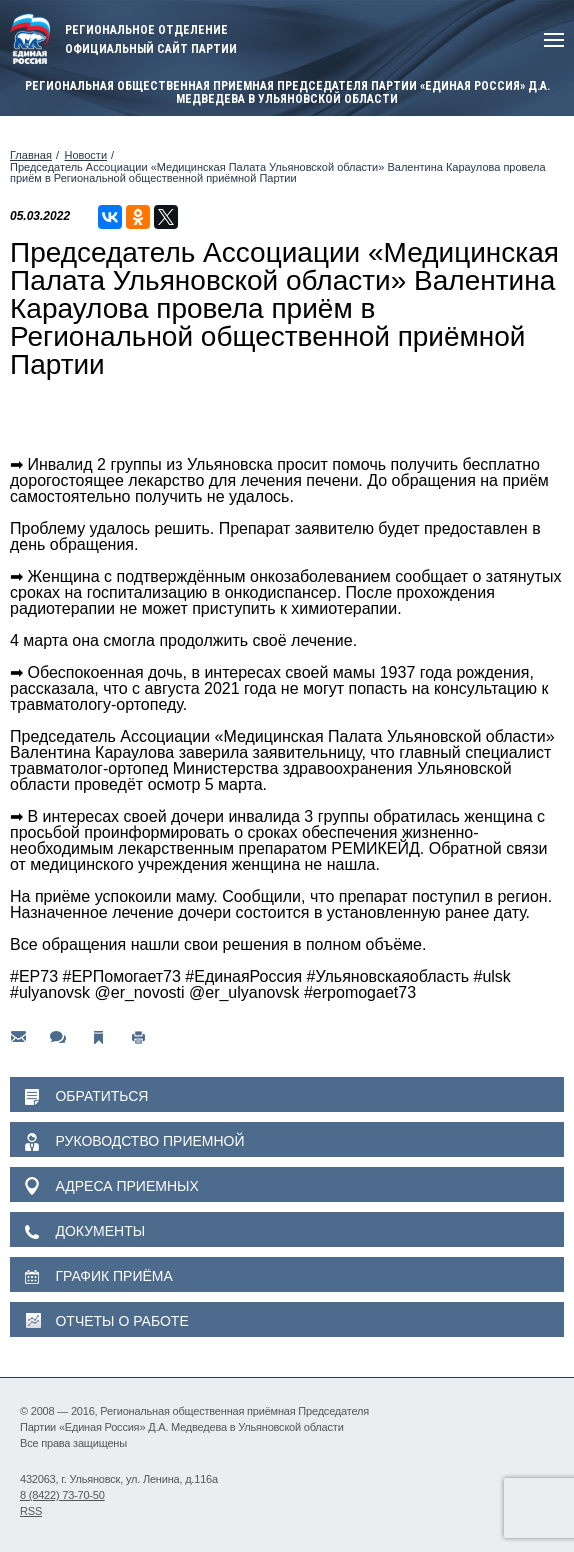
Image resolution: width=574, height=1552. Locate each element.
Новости (85, 155)
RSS (31, 1511)
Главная (31, 155)
